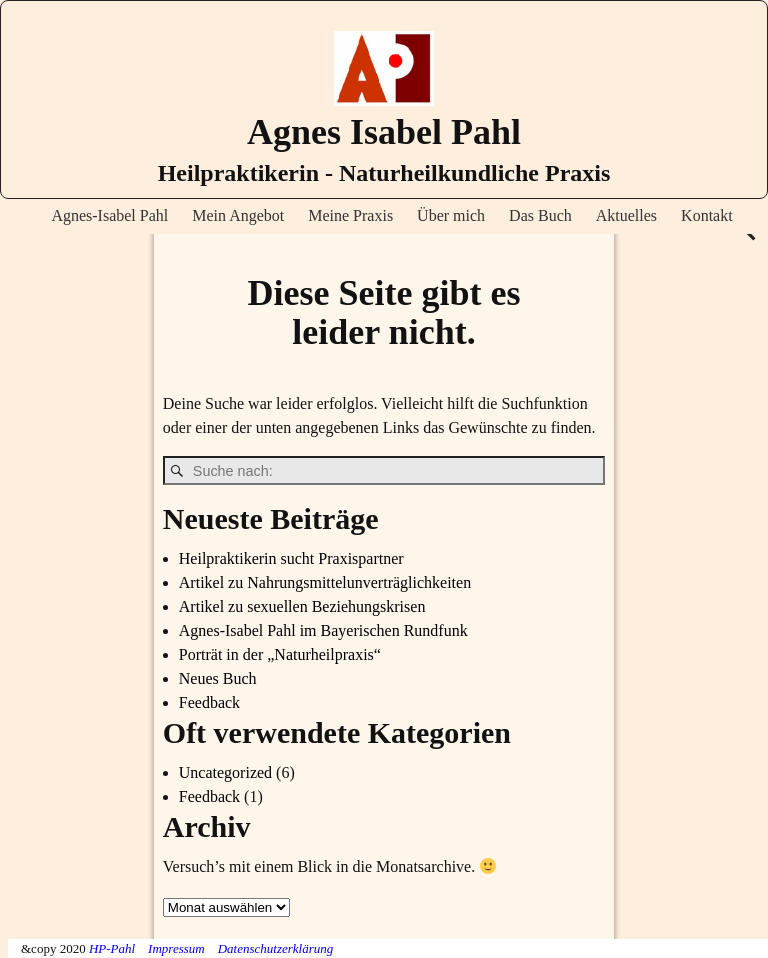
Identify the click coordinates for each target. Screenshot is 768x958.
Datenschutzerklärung (276, 948)
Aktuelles (626, 215)
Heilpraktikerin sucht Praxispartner (291, 558)
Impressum (176, 948)
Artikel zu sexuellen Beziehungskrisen (302, 606)
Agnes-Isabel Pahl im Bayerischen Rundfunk (323, 630)
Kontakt (707, 215)
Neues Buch (218, 678)
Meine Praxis (350, 215)
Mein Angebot (238, 215)
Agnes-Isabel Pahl (109, 215)
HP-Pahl (112, 948)
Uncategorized (225, 772)
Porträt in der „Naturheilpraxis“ (280, 654)
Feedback (209, 702)
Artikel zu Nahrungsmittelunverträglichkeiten (325, 582)
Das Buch (540, 215)
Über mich (451, 215)
